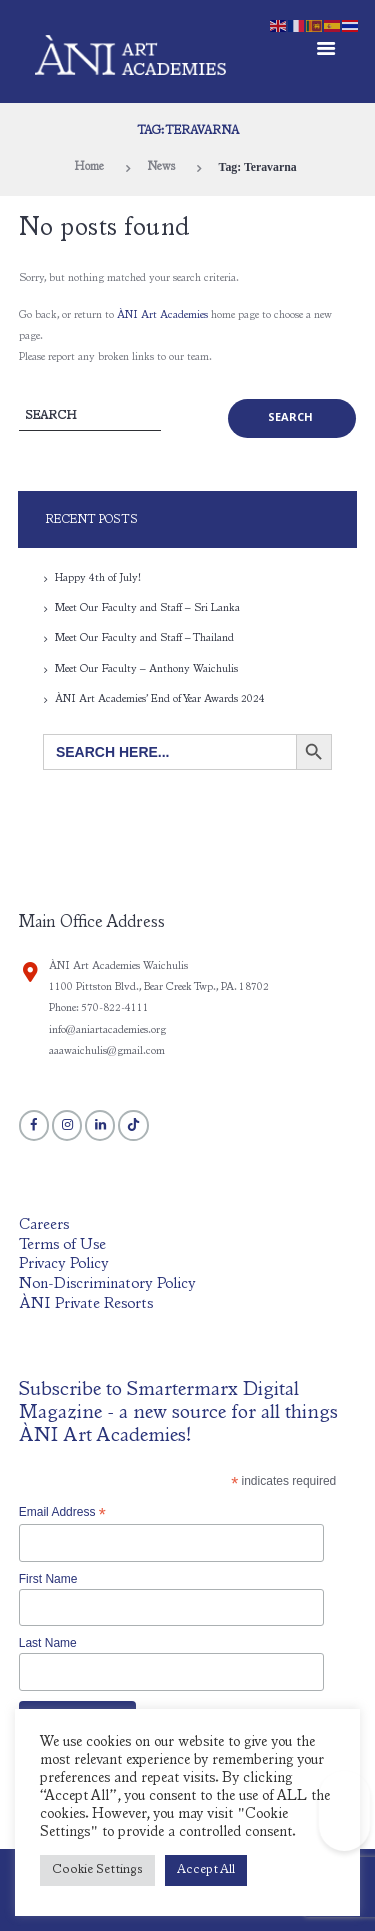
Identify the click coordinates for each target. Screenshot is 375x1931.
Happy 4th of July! (98, 578)
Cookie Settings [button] (97, 1870)
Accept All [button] (206, 1870)
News (161, 167)
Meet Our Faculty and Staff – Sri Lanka (147, 608)
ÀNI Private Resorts (86, 1304)
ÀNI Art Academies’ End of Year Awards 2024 (160, 699)
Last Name (48, 1643)
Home (89, 167)
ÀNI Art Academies (162, 315)
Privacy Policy (64, 1264)
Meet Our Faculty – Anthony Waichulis (146, 669)
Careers (44, 1225)
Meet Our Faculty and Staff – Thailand (144, 638)
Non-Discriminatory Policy (107, 1284)
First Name (48, 1579)
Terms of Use (62, 1245)
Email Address (62, 1513)
